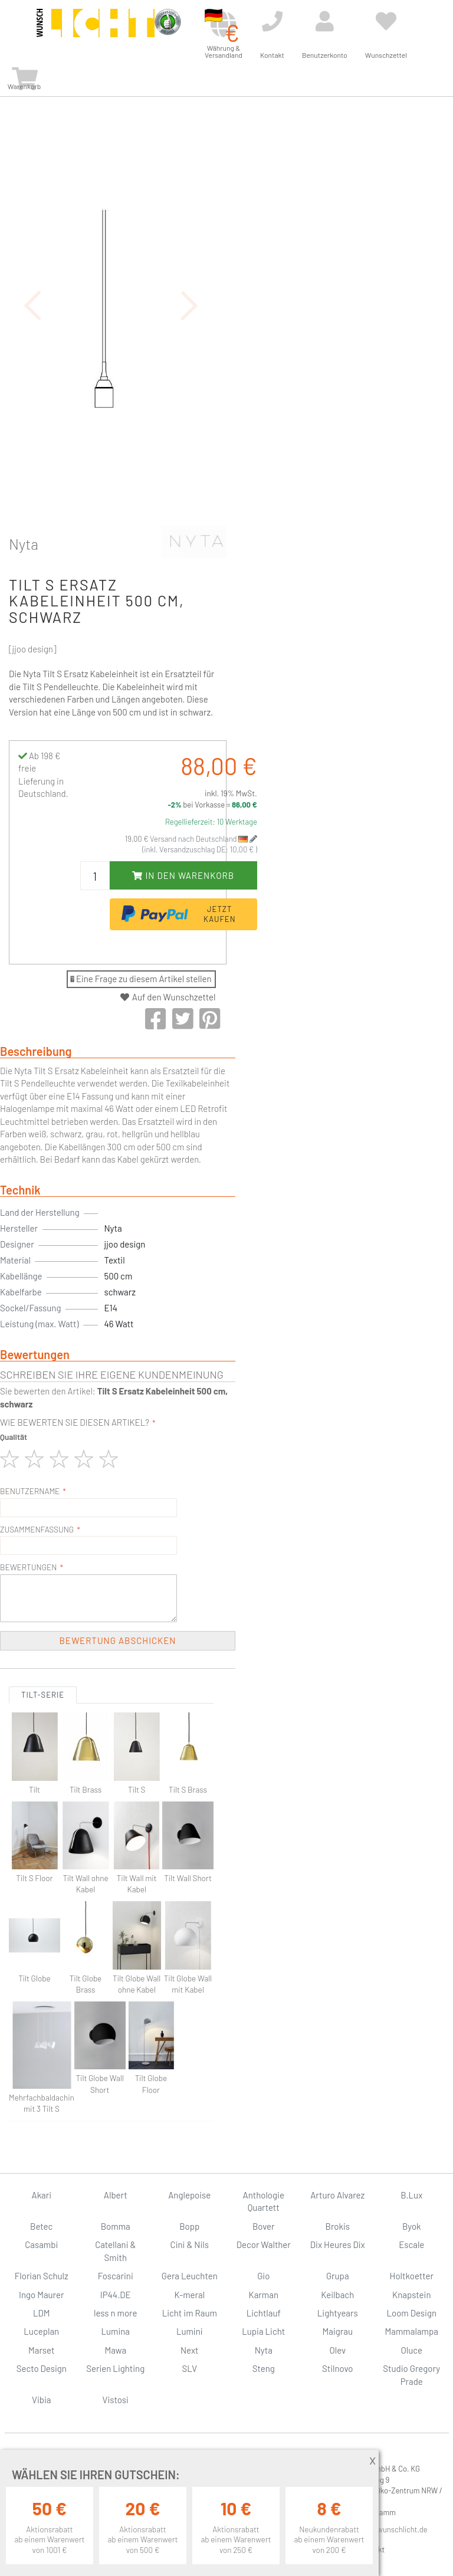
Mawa (115, 2350)
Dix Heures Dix (337, 2244)
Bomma (115, 2226)
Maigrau (338, 2331)
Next (189, 2350)
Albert (115, 2195)
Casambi (41, 2244)
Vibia (41, 2399)
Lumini (189, 2331)
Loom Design (411, 2313)
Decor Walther (264, 2244)
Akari (41, 2195)
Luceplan (41, 2331)
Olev (337, 2350)
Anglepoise (189, 2195)
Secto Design (42, 2368)
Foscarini (115, 2275)
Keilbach (337, 2294)
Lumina (115, 2331)
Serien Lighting (115, 2368)
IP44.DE (115, 2294)
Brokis (337, 2226)
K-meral (189, 2294)
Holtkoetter (412, 2275)
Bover (263, 2226)
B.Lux (411, 2195)
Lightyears (337, 2313)
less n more (115, 2313)
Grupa (337, 2275)
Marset (41, 2350)
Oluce (411, 2350)
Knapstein (411, 2294)
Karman (263, 2294)
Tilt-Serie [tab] (42, 1694)
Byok (411, 2226)
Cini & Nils (189, 2244)
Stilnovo (337, 2368)
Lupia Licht (263, 2331)
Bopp (189, 2226)
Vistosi (116, 2399)
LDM (41, 2313)
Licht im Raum (189, 2313)
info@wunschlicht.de (393, 2529)
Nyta (23, 544)
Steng (263, 2368)
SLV (189, 2368)
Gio (263, 2275)
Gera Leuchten (190, 2275)
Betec (41, 2226)
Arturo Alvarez (337, 2195)
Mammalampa (411, 2331)
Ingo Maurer (41, 2294)
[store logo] (96, 30)
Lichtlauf (264, 2313)
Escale (411, 2244)
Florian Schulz (41, 2275)
